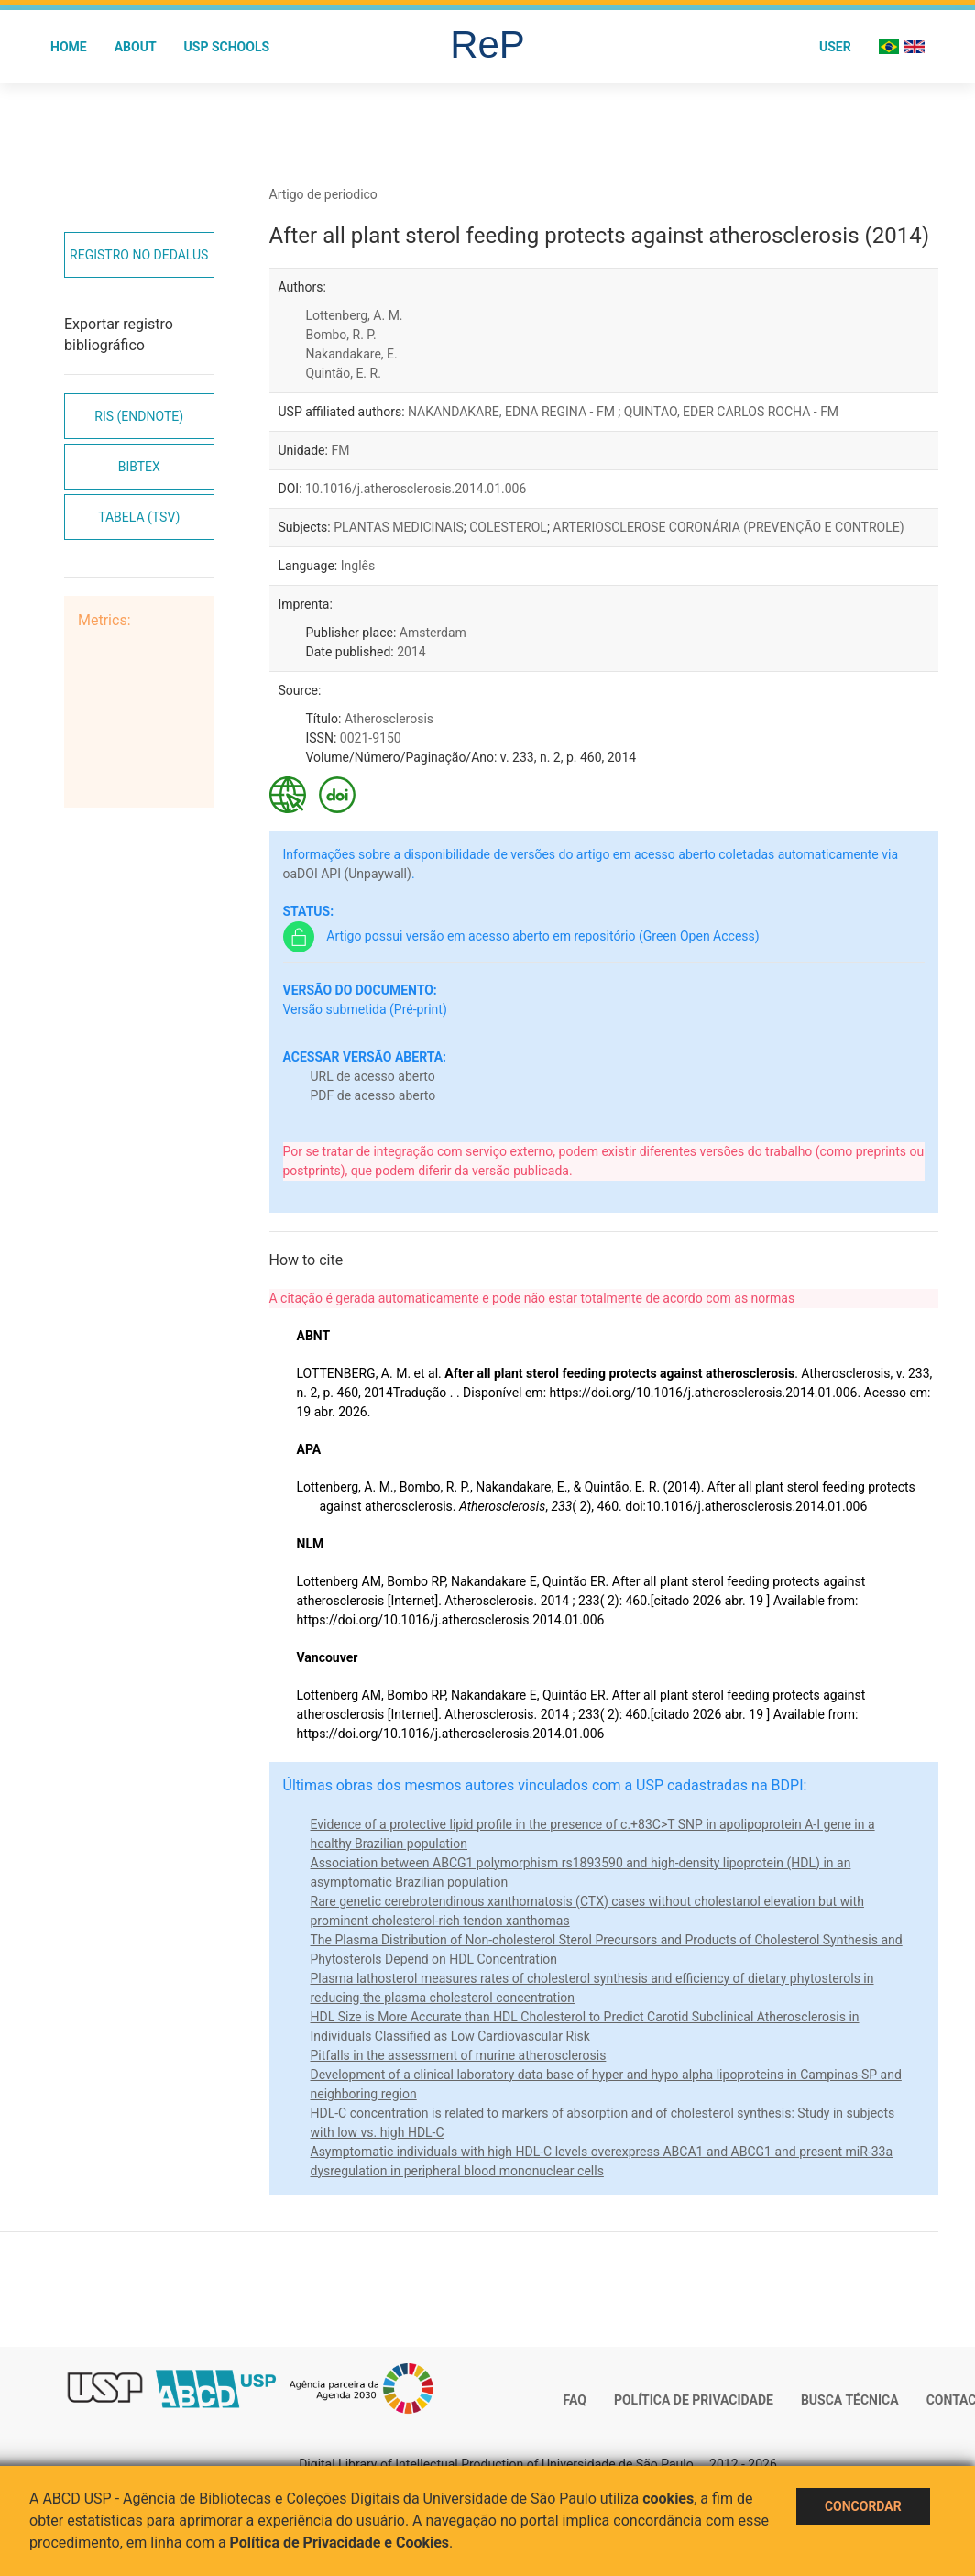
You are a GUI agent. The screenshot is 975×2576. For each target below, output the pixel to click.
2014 (411, 651)
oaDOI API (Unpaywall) (347, 873)
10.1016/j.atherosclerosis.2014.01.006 (415, 488)
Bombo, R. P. (341, 334)
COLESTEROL (508, 527)
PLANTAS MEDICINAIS (399, 527)
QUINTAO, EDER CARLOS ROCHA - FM (731, 411)
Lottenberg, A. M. (354, 315)
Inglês (358, 565)
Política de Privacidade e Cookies (340, 2542)
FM (340, 450)
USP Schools (227, 46)
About (136, 46)
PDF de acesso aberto (373, 1095)
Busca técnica (850, 2400)
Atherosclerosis (389, 718)
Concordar (863, 2506)
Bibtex (139, 466)
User (835, 46)
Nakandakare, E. (352, 354)
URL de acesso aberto (373, 1076)
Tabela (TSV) (139, 517)
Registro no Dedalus (139, 255)
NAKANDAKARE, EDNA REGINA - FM (513, 411)
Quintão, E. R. (343, 373)
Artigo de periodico (323, 194)
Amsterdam (433, 632)
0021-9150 (370, 738)
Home (68, 46)
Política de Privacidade (693, 2400)
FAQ (575, 2400)
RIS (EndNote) (138, 416)
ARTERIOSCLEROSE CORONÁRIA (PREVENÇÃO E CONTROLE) (728, 527)
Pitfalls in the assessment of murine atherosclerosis (459, 2055)
